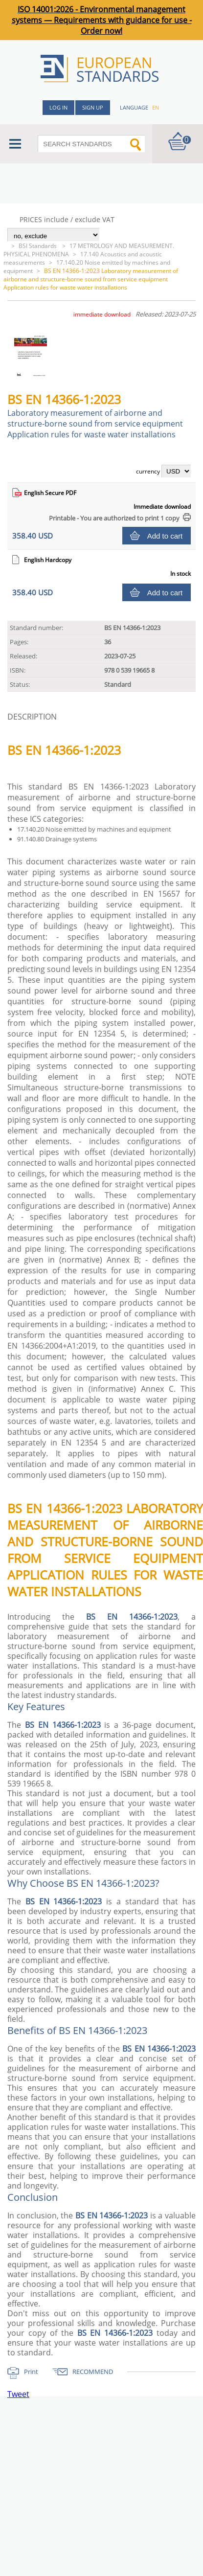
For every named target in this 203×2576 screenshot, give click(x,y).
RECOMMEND (92, 2371)
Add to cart (165, 536)
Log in (58, 107)
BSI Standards (38, 246)
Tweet (18, 2394)
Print (31, 2371)
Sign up (92, 107)
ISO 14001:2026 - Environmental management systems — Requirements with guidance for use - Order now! (102, 20)
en (155, 107)
